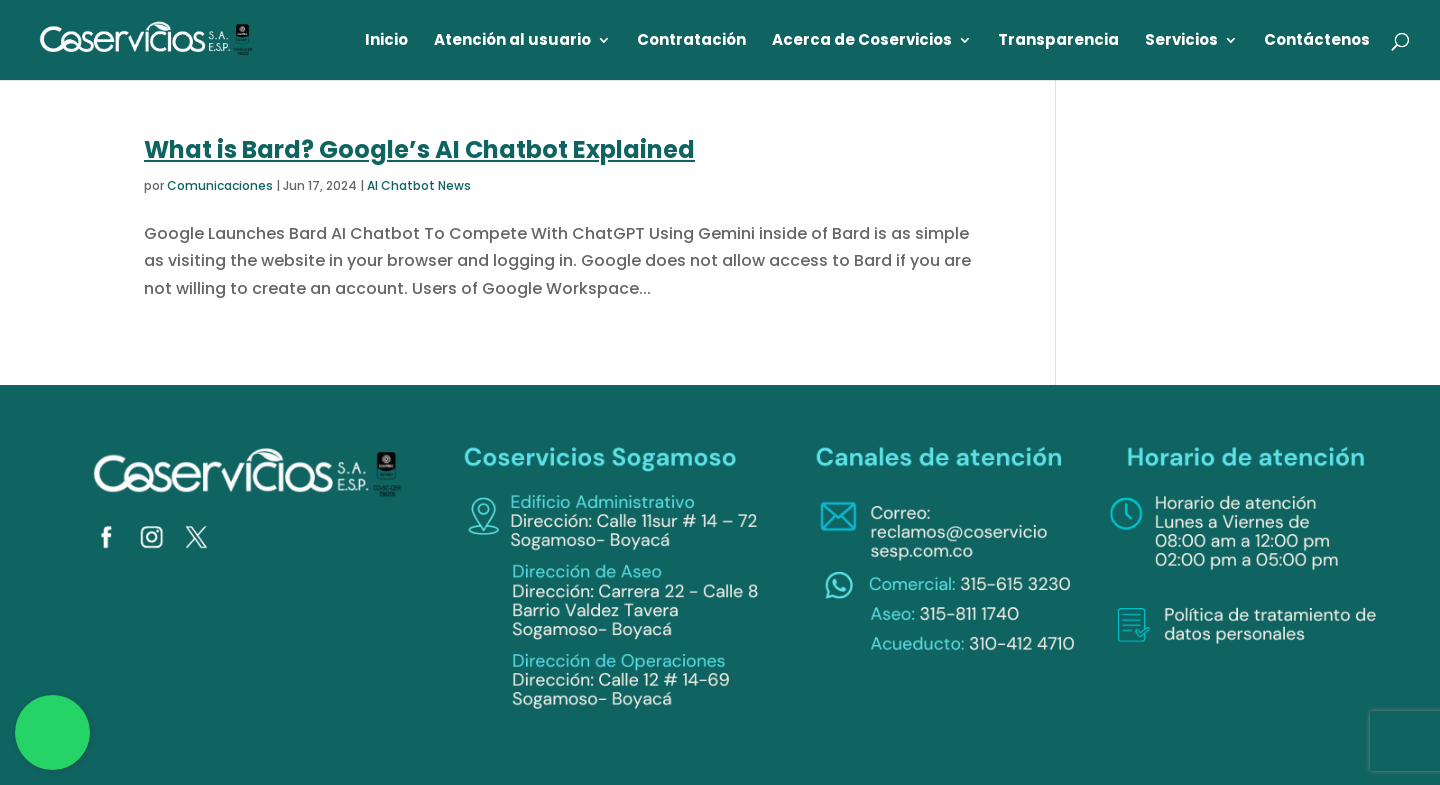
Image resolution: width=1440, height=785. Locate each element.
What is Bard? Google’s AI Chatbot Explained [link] (419, 149)
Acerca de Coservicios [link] (862, 41)
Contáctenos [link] (1317, 41)
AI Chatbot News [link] (419, 185)
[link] (147, 38)
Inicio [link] (386, 41)
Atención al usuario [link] (512, 41)
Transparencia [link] (1058, 41)
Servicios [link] (1181, 41)
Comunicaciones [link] (220, 185)
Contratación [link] (691, 41)
